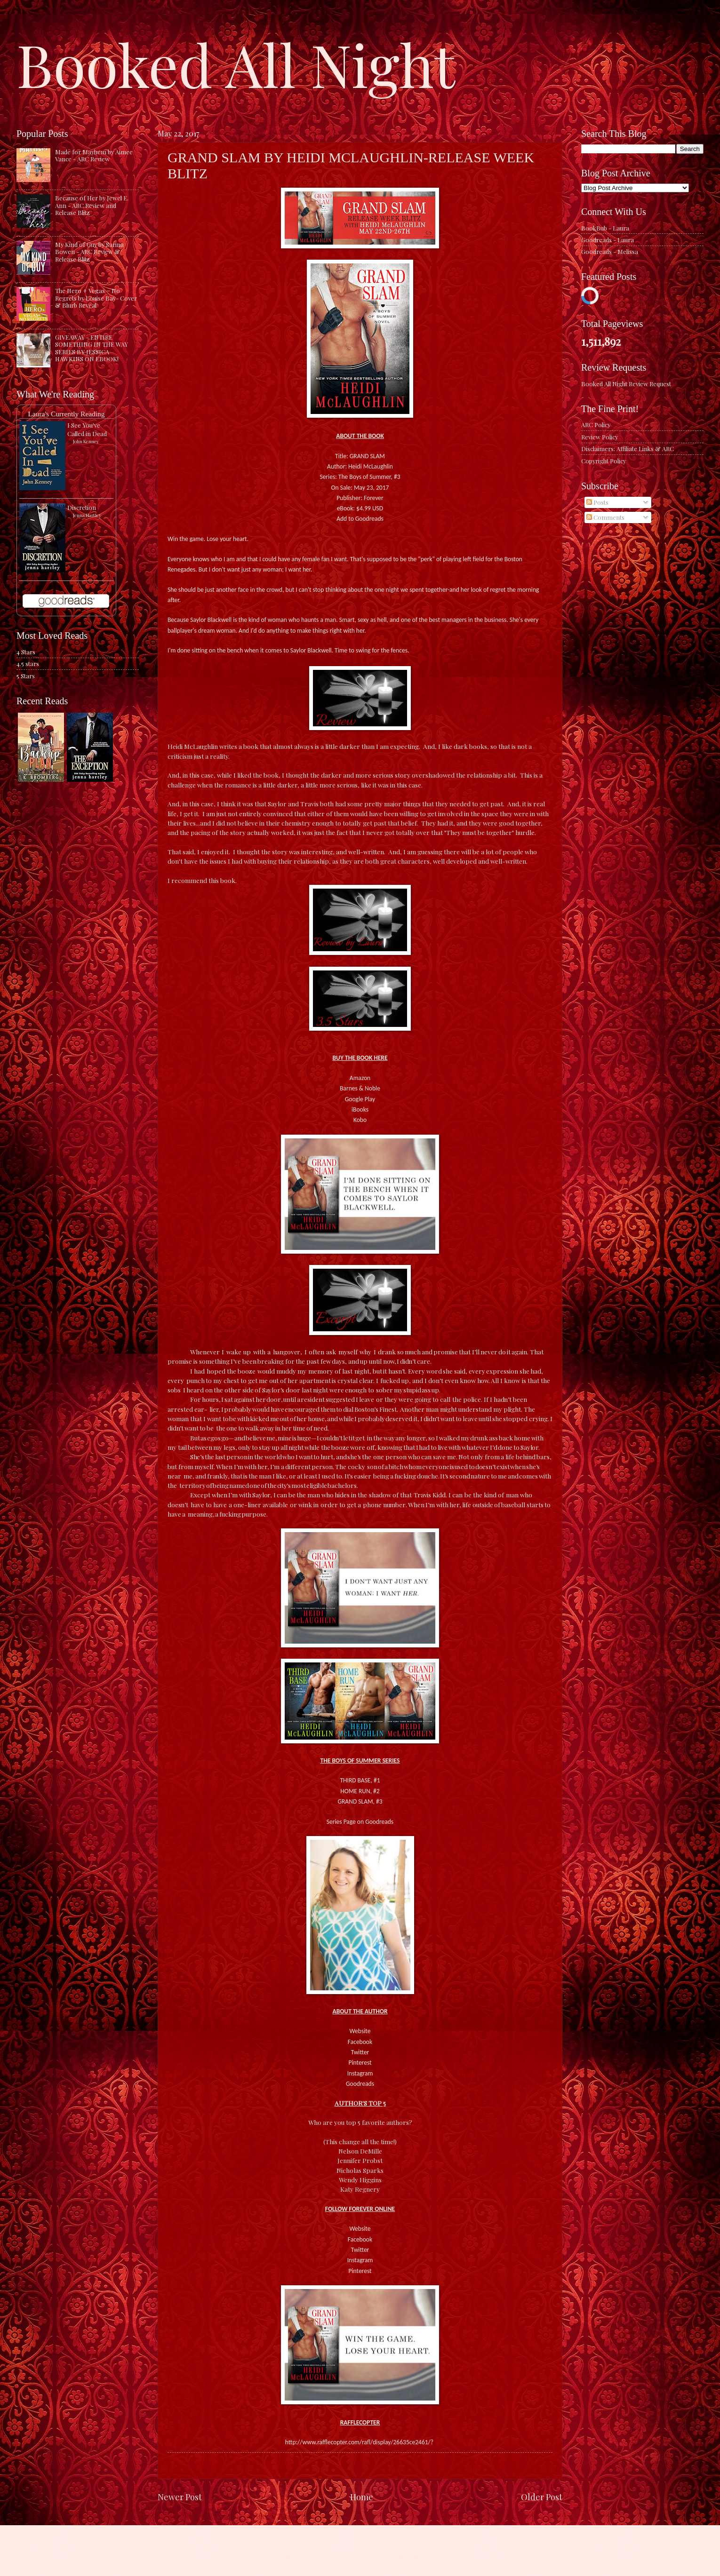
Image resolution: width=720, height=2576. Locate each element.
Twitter (360, 2052)
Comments (605, 517)
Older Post (541, 2497)
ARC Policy (595, 425)
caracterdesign (354, 2557)
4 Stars (25, 652)
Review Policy (599, 437)
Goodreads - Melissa (609, 251)
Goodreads (360, 2084)
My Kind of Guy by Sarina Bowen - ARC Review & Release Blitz (89, 251)
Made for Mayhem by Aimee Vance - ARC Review (94, 155)
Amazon (360, 1078)
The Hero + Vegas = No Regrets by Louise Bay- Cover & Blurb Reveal (96, 297)
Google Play (360, 1099)
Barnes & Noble (360, 1088)
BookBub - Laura (605, 228)
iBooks (360, 1109)
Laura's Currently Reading (66, 414)
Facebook (360, 2042)
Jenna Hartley (87, 515)
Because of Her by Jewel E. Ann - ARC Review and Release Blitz (91, 205)
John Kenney (86, 441)
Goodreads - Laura (607, 240)
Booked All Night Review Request (626, 384)
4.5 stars (27, 664)
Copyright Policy (603, 461)
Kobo (360, 1120)
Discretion (81, 507)
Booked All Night (235, 63)
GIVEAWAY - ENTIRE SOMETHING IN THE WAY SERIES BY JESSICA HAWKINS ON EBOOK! (91, 348)
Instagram (360, 2073)
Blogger (423, 2557)
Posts (597, 502)
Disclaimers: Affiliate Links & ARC (627, 449)
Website (360, 2031)
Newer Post (180, 2497)
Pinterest (359, 2063)
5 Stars (25, 676)
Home (361, 2497)
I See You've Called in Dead (87, 429)
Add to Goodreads (360, 519)
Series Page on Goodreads (360, 1822)
